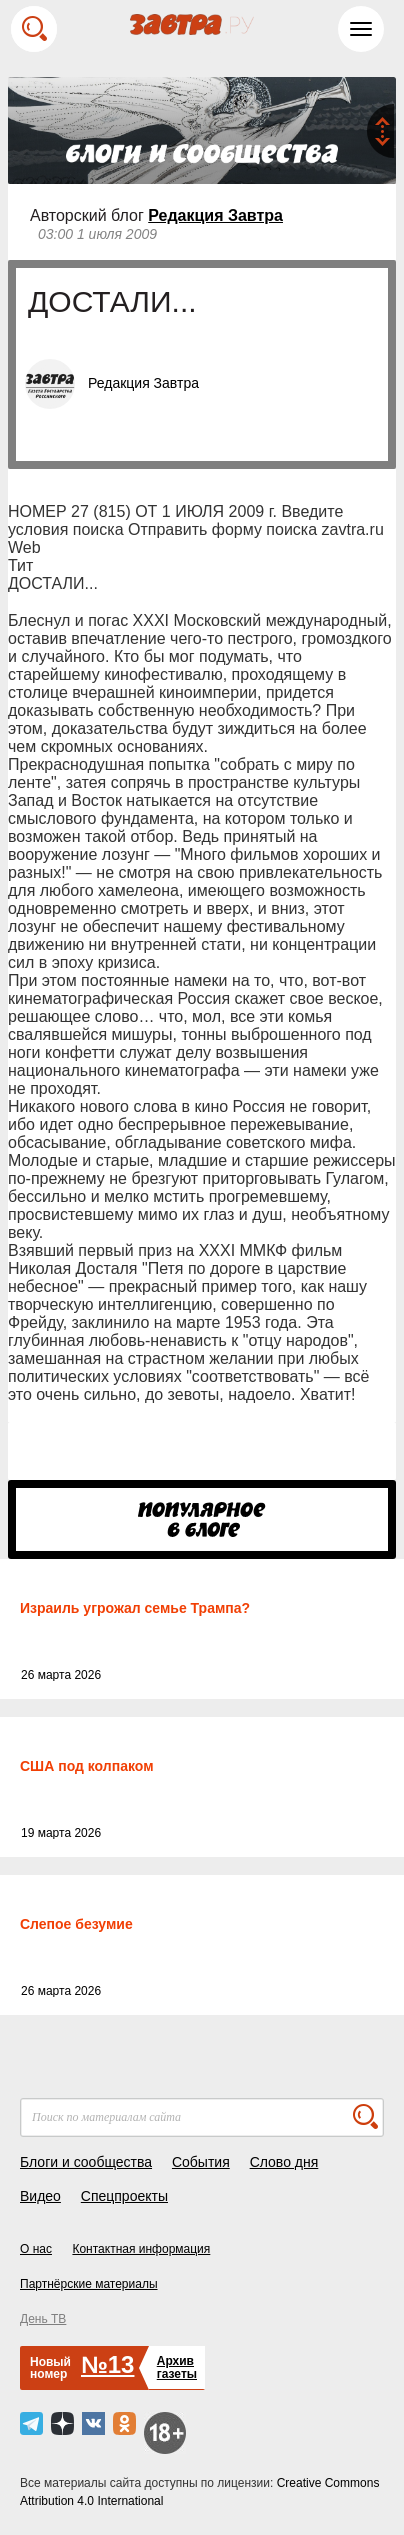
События (201, 2162)
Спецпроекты (124, 2196)
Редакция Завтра (215, 215)
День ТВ (43, 2319)
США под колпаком (87, 1766)
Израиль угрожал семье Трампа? (135, 1608)
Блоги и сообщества (86, 2162)
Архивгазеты (177, 2367)
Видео (40, 2196)
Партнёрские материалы (89, 2284)
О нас (36, 2249)
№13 (107, 2364)
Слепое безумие (76, 1924)
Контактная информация (141, 2249)
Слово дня (284, 2162)
